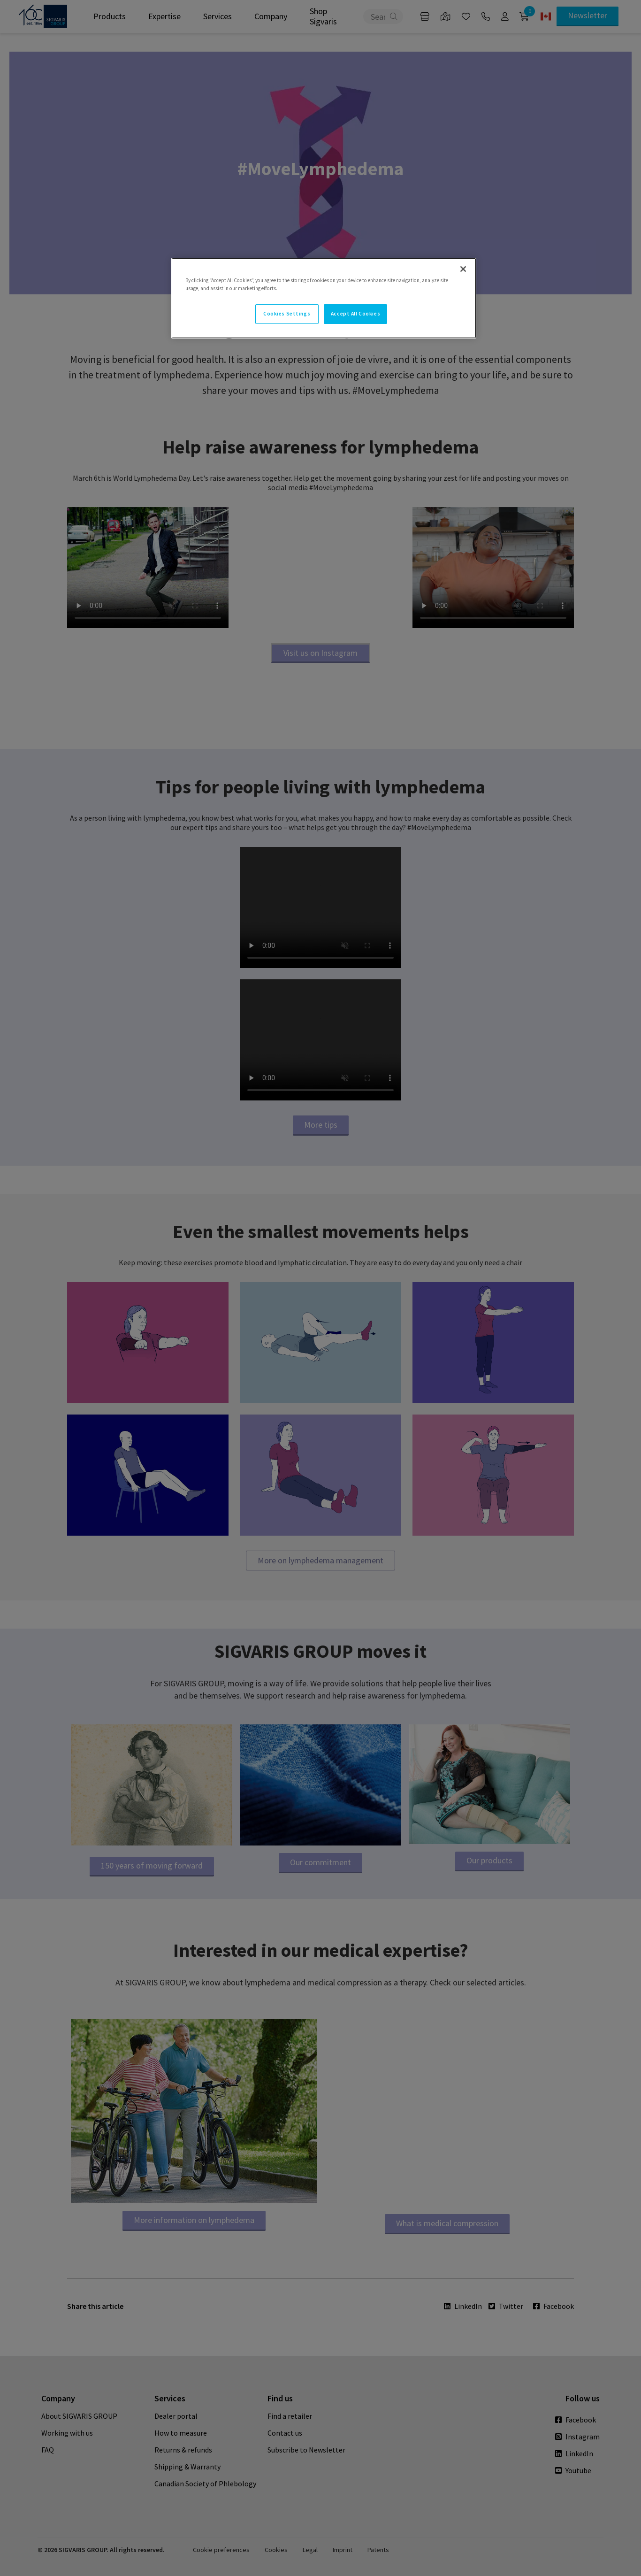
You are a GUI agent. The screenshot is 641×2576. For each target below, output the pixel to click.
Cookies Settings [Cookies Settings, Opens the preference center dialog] (286, 313)
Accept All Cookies (355, 313)
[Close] (463, 269)
